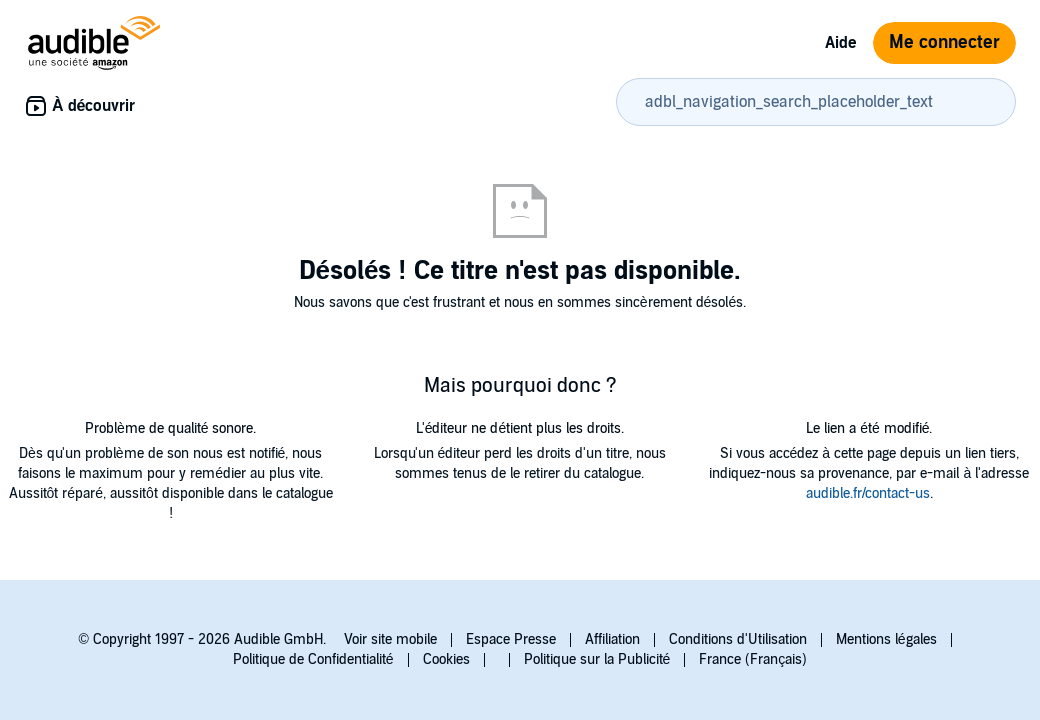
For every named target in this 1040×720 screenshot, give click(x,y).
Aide (841, 43)
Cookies (446, 659)
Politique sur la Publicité (597, 659)
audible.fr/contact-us (868, 493)
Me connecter (944, 42)
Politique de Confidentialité (313, 659)
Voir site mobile (390, 639)
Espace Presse (511, 639)
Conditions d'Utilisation (738, 639)
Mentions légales (886, 639)
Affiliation (612, 639)
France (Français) (753, 659)
